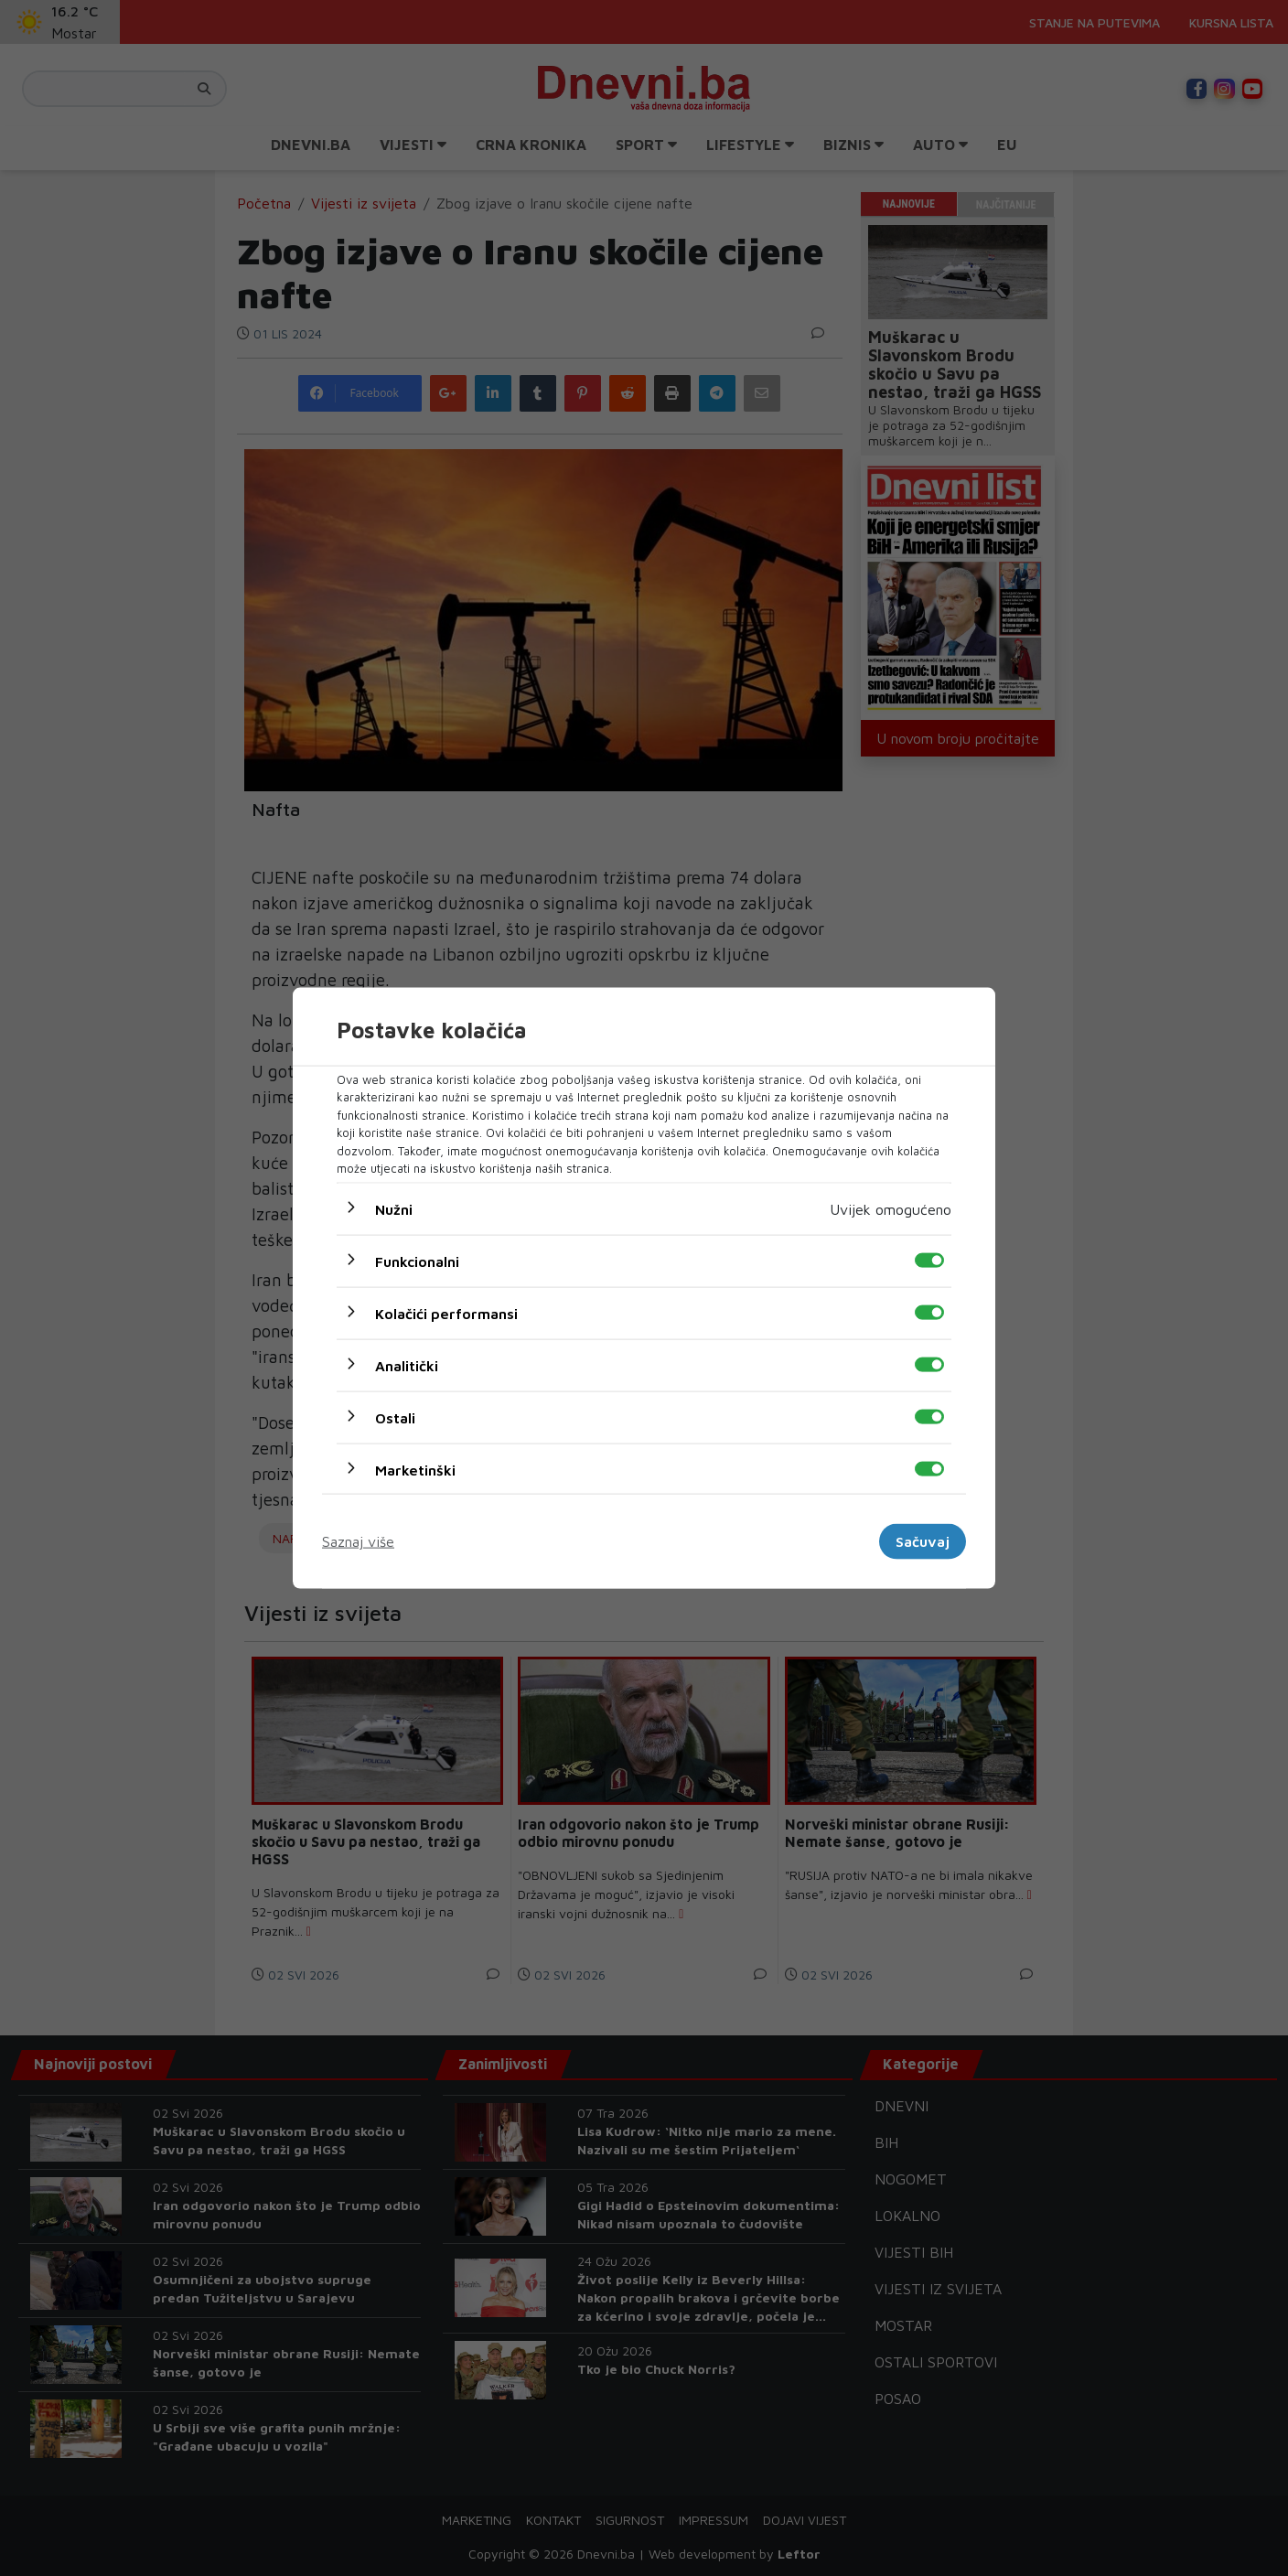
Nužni (394, 1208)
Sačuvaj (923, 1541)
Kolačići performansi (446, 1312)
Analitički (406, 1365)
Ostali (395, 1417)
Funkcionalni (417, 1260)
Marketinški (415, 1469)
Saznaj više (358, 1541)
